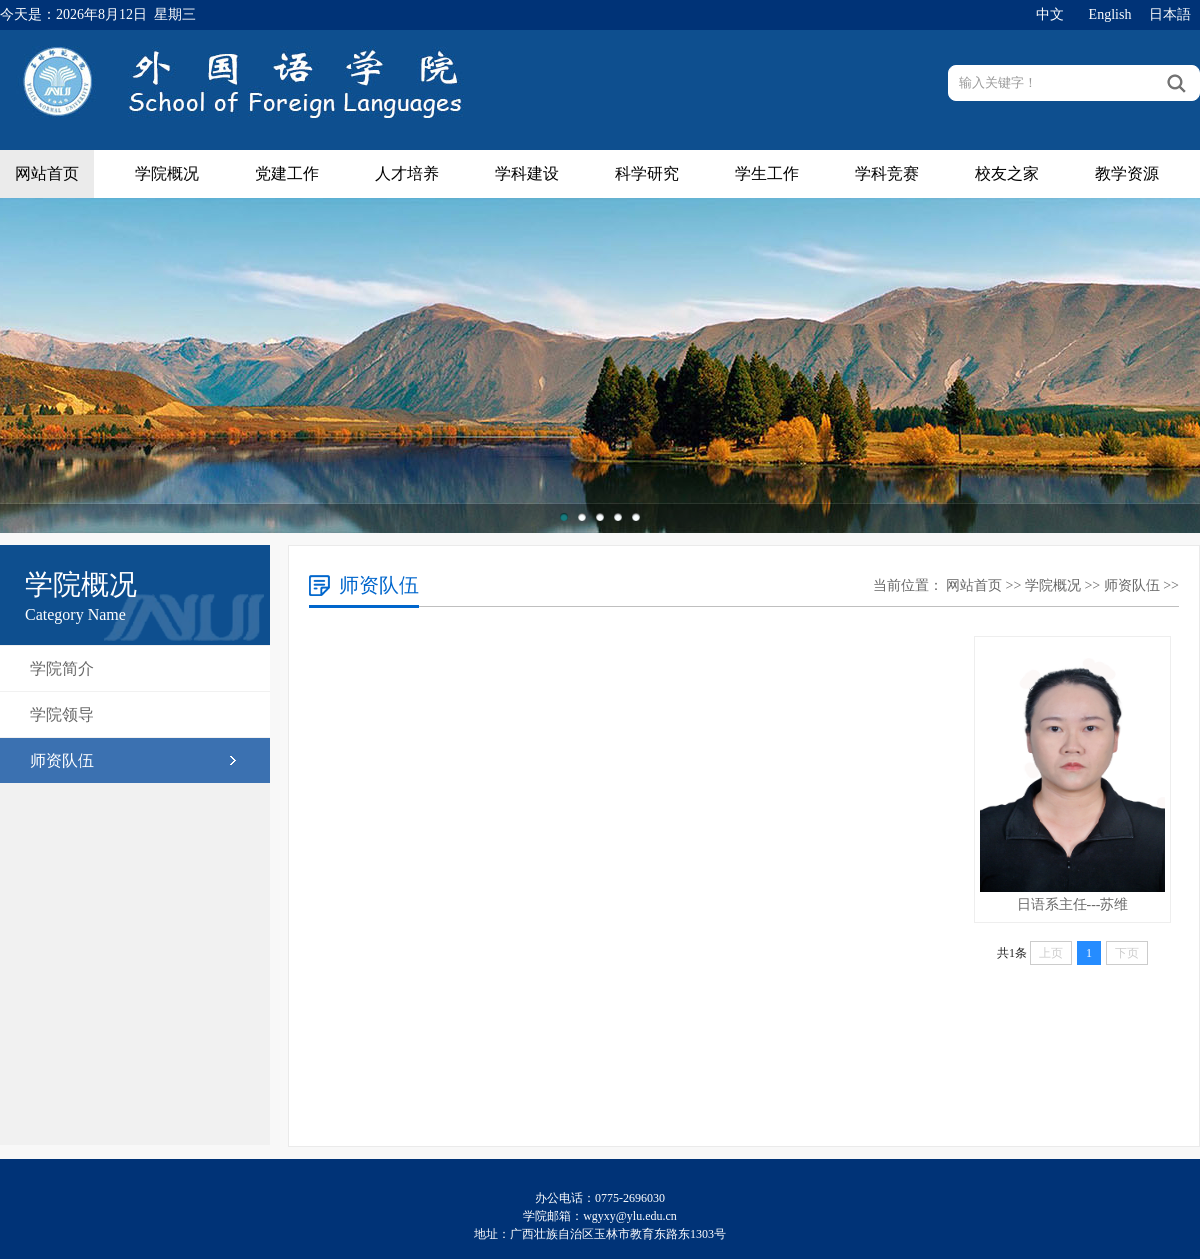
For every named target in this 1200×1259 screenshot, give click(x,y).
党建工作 (287, 173)
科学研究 (647, 173)
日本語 (1170, 14)
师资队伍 (62, 760)
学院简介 (62, 668)
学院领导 (62, 714)
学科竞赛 (887, 173)
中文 (1050, 14)
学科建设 (527, 173)
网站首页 (47, 173)
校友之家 (1007, 173)
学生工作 (767, 173)
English (1110, 14)
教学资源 (1127, 173)
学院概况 (167, 173)
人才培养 (407, 173)
